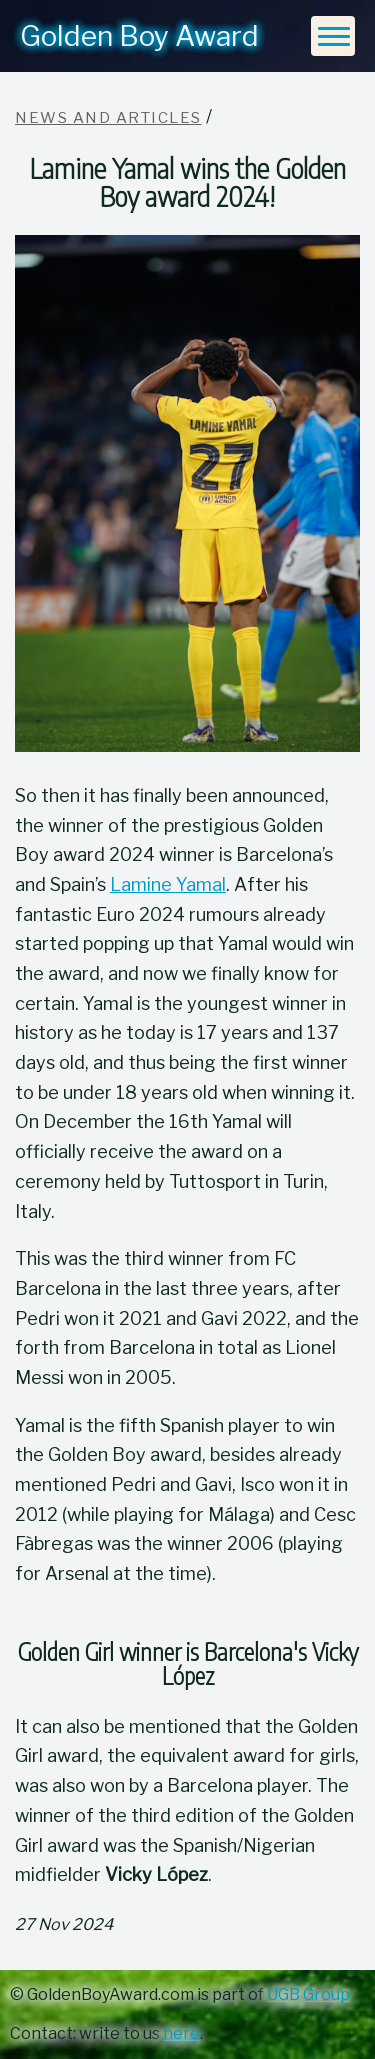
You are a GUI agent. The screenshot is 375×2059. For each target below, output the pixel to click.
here (181, 2033)
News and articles (108, 118)
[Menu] (333, 36)
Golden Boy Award (139, 36)
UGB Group (308, 1994)
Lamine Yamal (168, 884)
